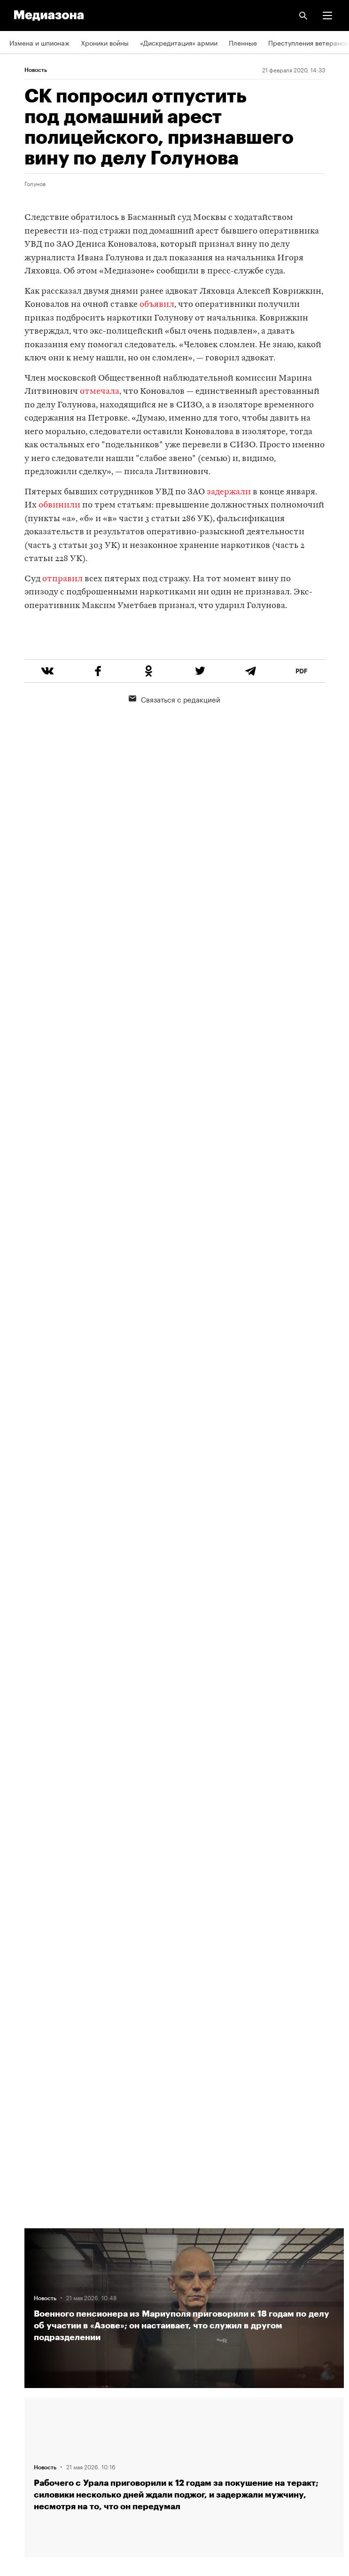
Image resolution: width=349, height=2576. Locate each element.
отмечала (99, 392)
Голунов (35, 183)
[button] (327, 15)
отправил (62, 579)
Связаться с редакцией (174, 734)
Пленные (243, 42)
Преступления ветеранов (308, 42)
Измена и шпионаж (39, 42)
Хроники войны (105, 42)
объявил (157, 305)
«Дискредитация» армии (178, 42)
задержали (229, 492)
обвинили (60, 505)
